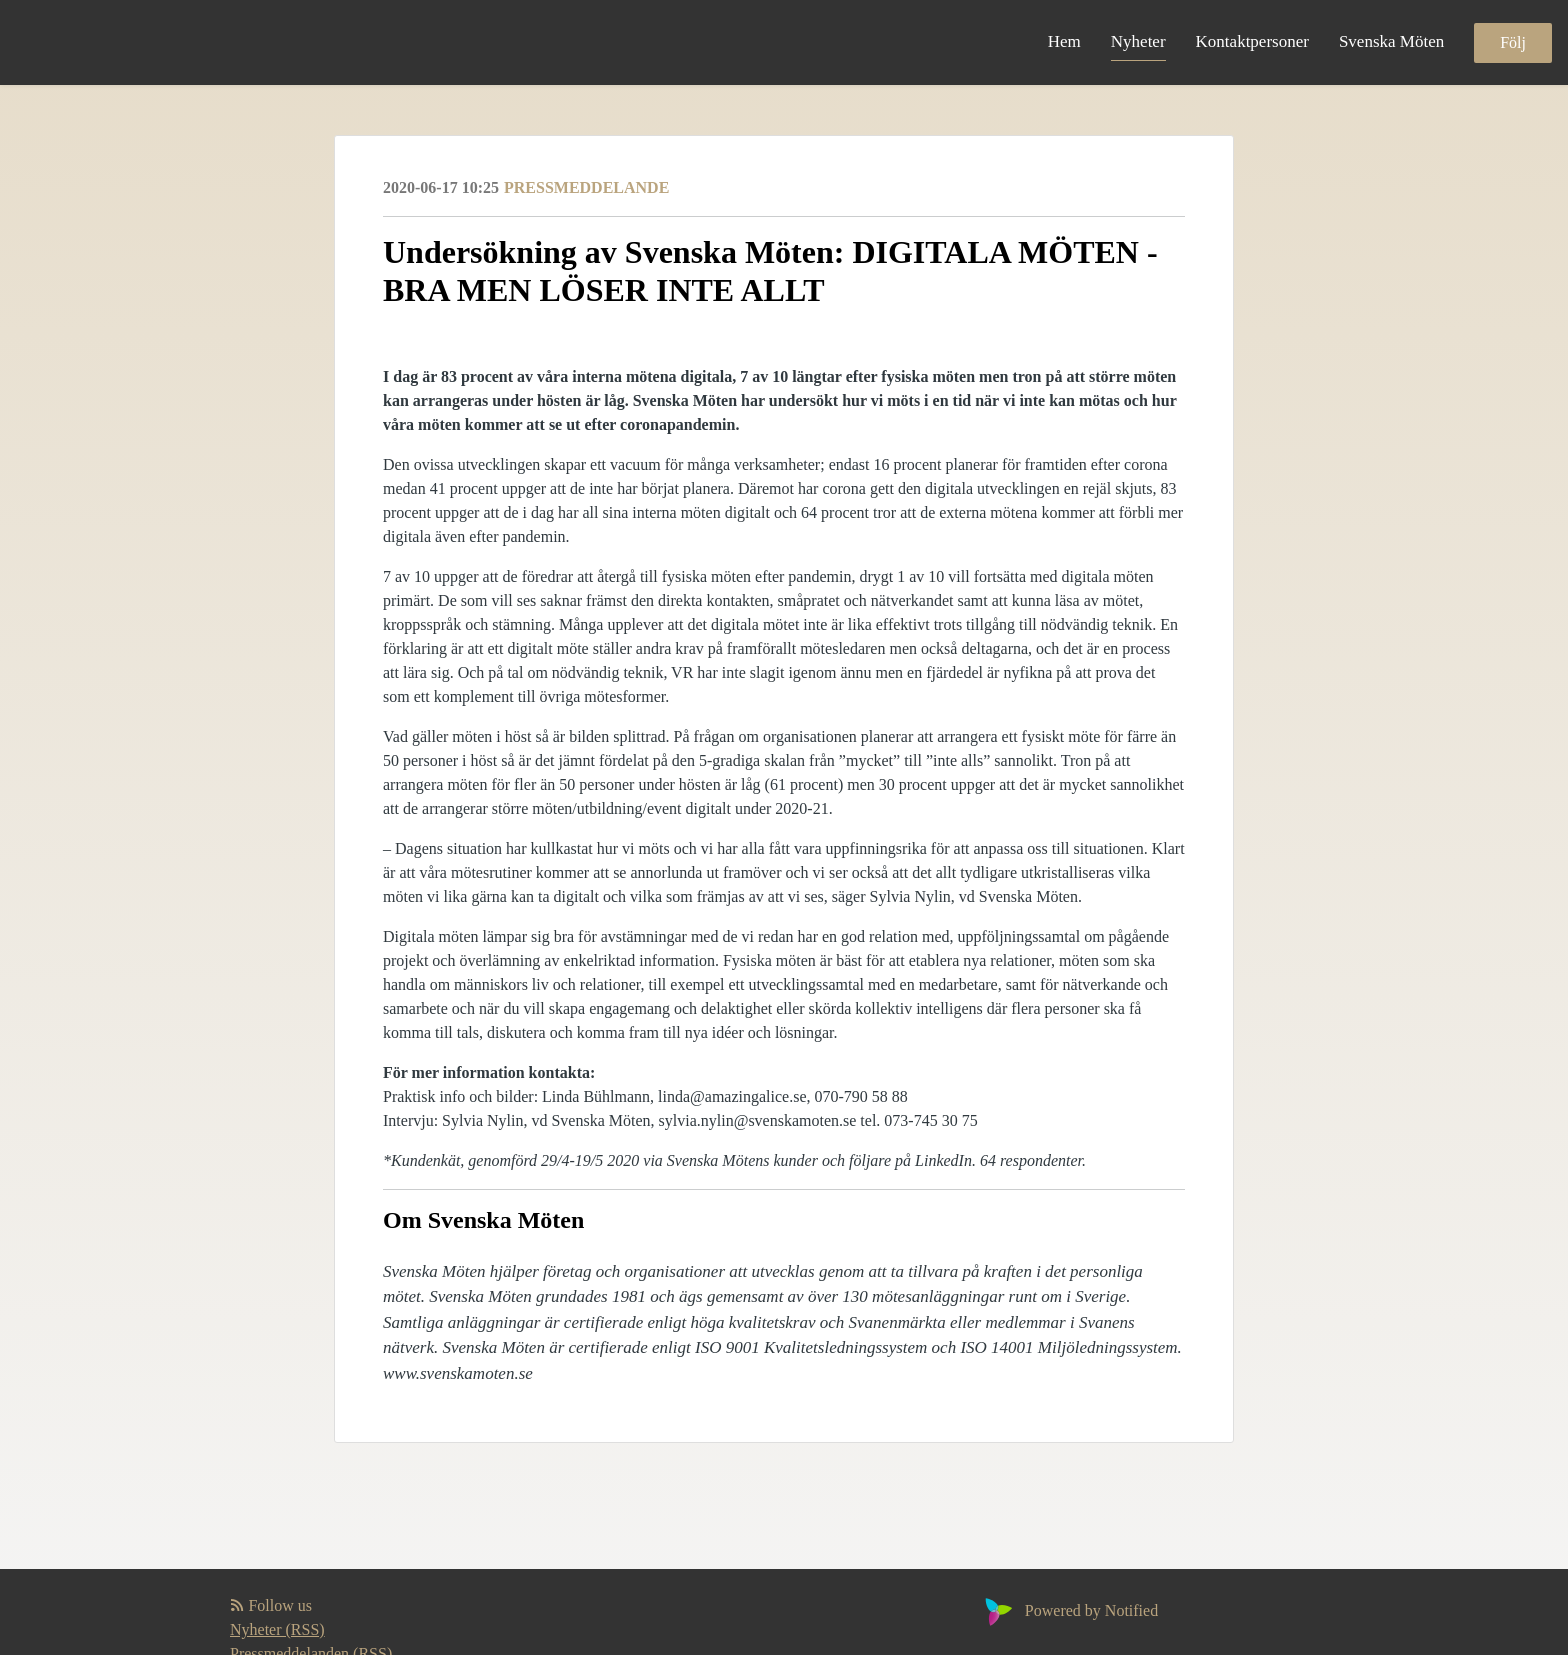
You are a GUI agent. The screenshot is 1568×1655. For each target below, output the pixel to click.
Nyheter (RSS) (277, 1629)
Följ (1513, 42)
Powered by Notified (1069, 1610)
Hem (1064, 41)
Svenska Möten (1391, 41)
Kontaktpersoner (1252, 41)
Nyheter (1138, 41)
